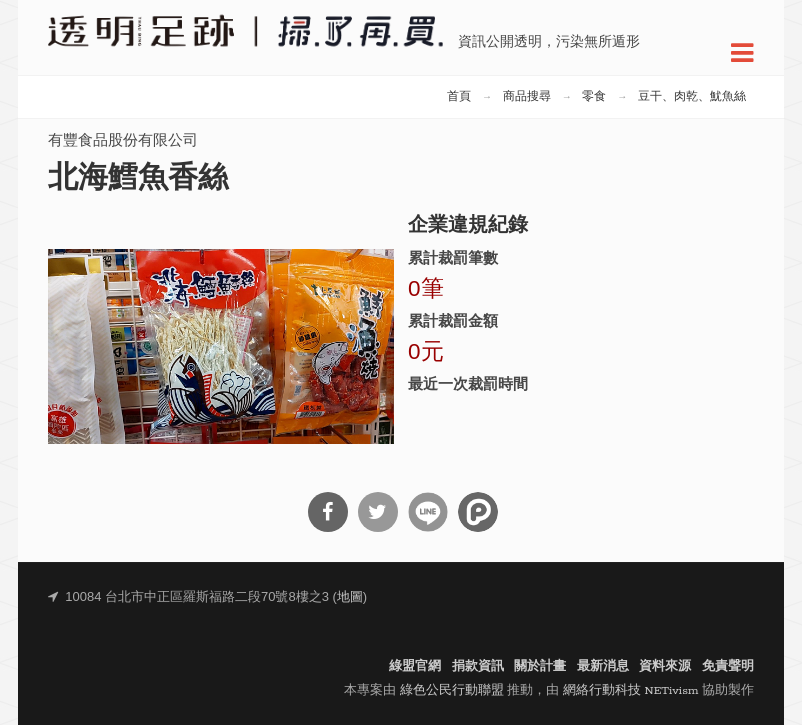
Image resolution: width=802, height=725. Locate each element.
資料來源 (665, 666)
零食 (594, 97)
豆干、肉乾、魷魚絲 (692, 97)
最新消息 (603, 666)
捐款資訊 (478, 666)
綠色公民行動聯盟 (452, 690)
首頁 (459, 97)
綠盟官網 (415, 666)
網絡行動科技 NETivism (631, 690)
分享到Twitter (378, 512)
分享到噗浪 (478, 512)
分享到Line (428, 512)
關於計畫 (540, 666)
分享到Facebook (328, 512)
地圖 (350, 597)
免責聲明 (728, 666)
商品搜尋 (527, 97)
